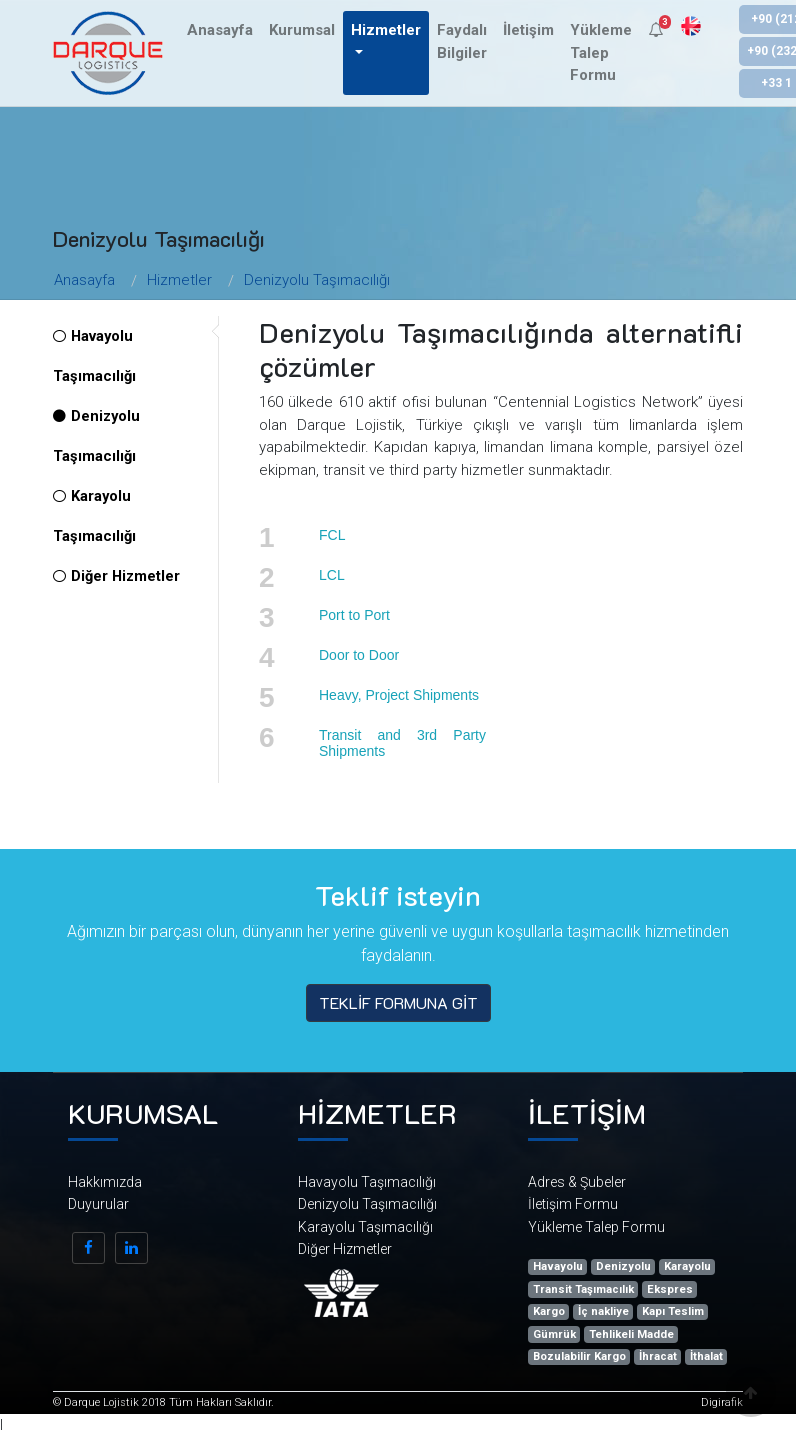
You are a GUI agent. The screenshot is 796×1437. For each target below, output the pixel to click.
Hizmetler (179, 280)
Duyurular (98, 1204)
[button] (655, 30)
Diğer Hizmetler (116, 576)
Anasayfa (220, 30)
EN (691, 26)
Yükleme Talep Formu (601, 52)
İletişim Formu (573, 1204)
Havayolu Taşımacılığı (367, 1182)
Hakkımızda (105, 1182)
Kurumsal (302, 30)
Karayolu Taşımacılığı (365, 1227)
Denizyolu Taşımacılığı (317, 280)
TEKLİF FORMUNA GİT (398, 1002)
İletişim (528, 30)
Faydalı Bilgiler (462, 41)
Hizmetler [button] (386, 30)
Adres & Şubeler (577, 1182)
